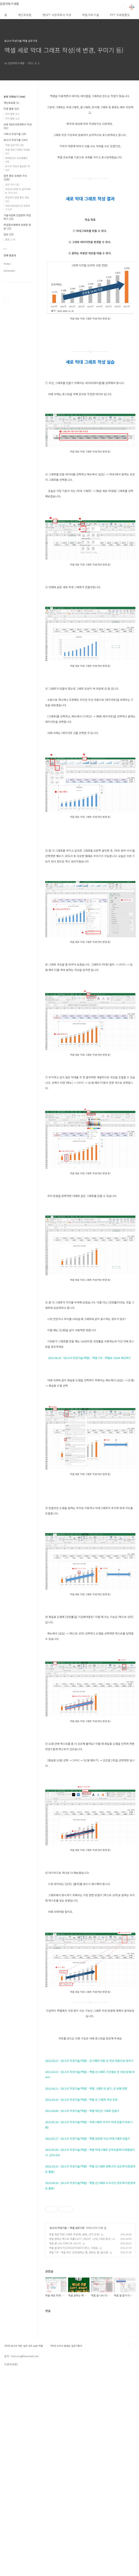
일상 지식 (12, 184)
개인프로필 (24, 15)
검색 (123, 7)
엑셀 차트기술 (90, 15)
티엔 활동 (11, 108)
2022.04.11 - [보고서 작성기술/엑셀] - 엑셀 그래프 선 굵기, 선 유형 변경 (86, 2180)
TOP (132, 2547)
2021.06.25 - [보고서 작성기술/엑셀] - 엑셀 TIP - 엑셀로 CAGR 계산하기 (89, 1414)
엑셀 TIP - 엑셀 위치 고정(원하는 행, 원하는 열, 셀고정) (78, 2454)
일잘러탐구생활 (9, 3)
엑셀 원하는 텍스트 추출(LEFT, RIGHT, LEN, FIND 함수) (80, 2440)
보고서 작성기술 (58, 2429)
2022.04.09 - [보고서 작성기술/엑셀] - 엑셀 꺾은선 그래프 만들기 (82, 2202)
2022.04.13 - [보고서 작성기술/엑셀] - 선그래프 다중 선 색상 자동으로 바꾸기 (89, 2152)
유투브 (7, 301)
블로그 (10, 239)
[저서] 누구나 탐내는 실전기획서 (66, 2547)
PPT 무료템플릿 (120, 15)
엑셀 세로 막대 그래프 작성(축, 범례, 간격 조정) (74, 2436)
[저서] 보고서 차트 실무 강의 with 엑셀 (23, 2547)
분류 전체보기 (14, 96)
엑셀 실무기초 (77, 2429)
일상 (9, 234)
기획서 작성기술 (15, 134)
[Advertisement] (90, 862)
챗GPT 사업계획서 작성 (56, 15)
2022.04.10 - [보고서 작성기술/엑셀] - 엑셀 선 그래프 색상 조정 (81, 2191)
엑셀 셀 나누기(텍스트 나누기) (65, 2445)
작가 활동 (12, 118)
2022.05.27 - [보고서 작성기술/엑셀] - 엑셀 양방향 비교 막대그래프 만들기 (87, 2230)
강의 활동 (12, 114)
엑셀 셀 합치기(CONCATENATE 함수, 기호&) (73, 2449)
